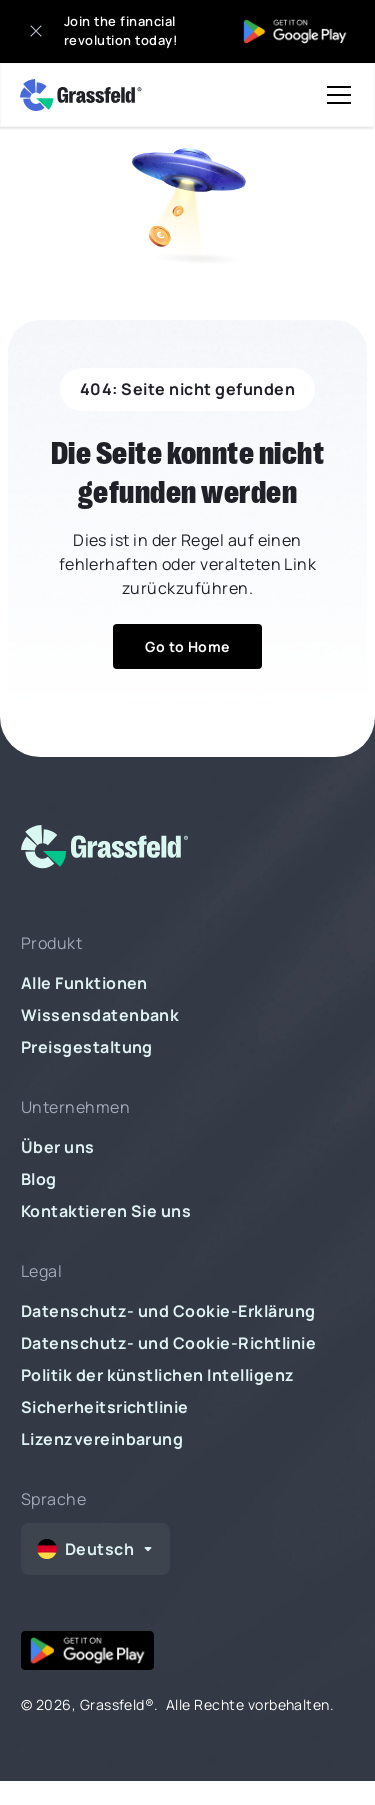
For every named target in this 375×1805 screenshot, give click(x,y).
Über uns (58, 1147)
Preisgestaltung (87, 1047)
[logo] (117, 851)
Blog (39, 1179)
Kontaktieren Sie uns (106, 1211)
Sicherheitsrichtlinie (105, 1407)
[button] (335, 95)
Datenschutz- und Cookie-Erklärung (168, 1311)
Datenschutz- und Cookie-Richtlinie (168, 1343)
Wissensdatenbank (100, 1015)
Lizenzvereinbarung (102, 1439)
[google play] (87, 1650)
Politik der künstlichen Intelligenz (158, 1375)
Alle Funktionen (84, 983)
